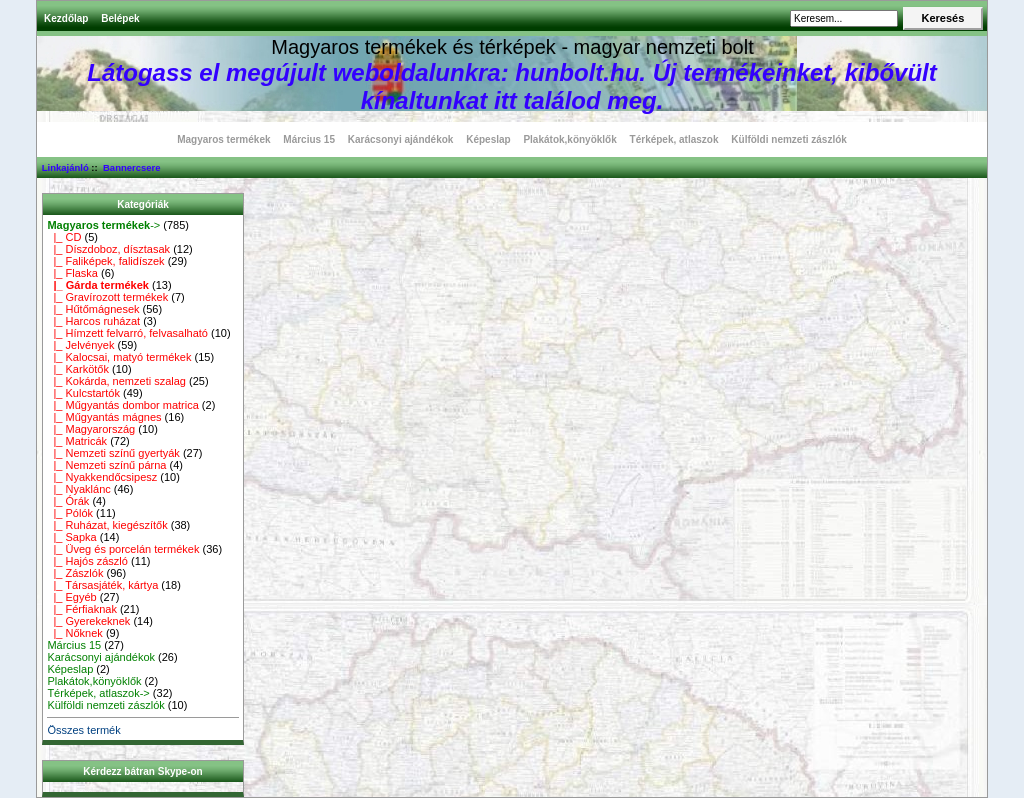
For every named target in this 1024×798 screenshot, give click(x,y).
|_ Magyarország (91, 429)
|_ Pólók (70, 513)
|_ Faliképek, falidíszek (105, 261)
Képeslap (488, 139)
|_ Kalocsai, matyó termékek (119, 357)
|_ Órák (68, 501)
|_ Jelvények (80, 345)
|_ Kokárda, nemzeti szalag (116, 381)
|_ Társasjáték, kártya (102, 585)
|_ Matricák (77, 441)
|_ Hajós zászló (87, 561)
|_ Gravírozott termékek (107, 297)
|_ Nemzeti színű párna (106, 465)
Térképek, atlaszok (674, 139)
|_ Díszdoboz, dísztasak (108, 249)
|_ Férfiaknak (82, 609)
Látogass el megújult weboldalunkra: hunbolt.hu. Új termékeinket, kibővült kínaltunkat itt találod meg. (511, 86)
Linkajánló (65, 167)
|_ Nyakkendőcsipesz (102, 477)
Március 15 (309, 139)
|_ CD (64, 237)
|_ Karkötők (78, 369)
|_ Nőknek (74, 633)
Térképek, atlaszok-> (98, 693)
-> (103, 225)
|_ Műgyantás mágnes (104, 417)
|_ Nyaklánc (78, 489)
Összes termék (83, 730)
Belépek (120, 18)
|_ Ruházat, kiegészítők (107, 525)
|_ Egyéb (71, 597)
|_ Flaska (72, 273)
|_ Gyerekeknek (88, 621)
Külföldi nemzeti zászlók (789, 139)
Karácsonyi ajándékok (401, 139)
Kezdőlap (66, 18)
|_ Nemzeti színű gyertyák (113, 453)
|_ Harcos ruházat (93, 321)
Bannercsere (132, 167)
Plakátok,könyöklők (569, 139)
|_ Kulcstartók (83, 393)
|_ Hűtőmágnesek (93, 309)
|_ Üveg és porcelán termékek (123, 549)
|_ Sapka (71, 537)
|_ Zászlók (75, 573)
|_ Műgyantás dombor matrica (122, 405)
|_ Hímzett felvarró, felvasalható (127, 333)
